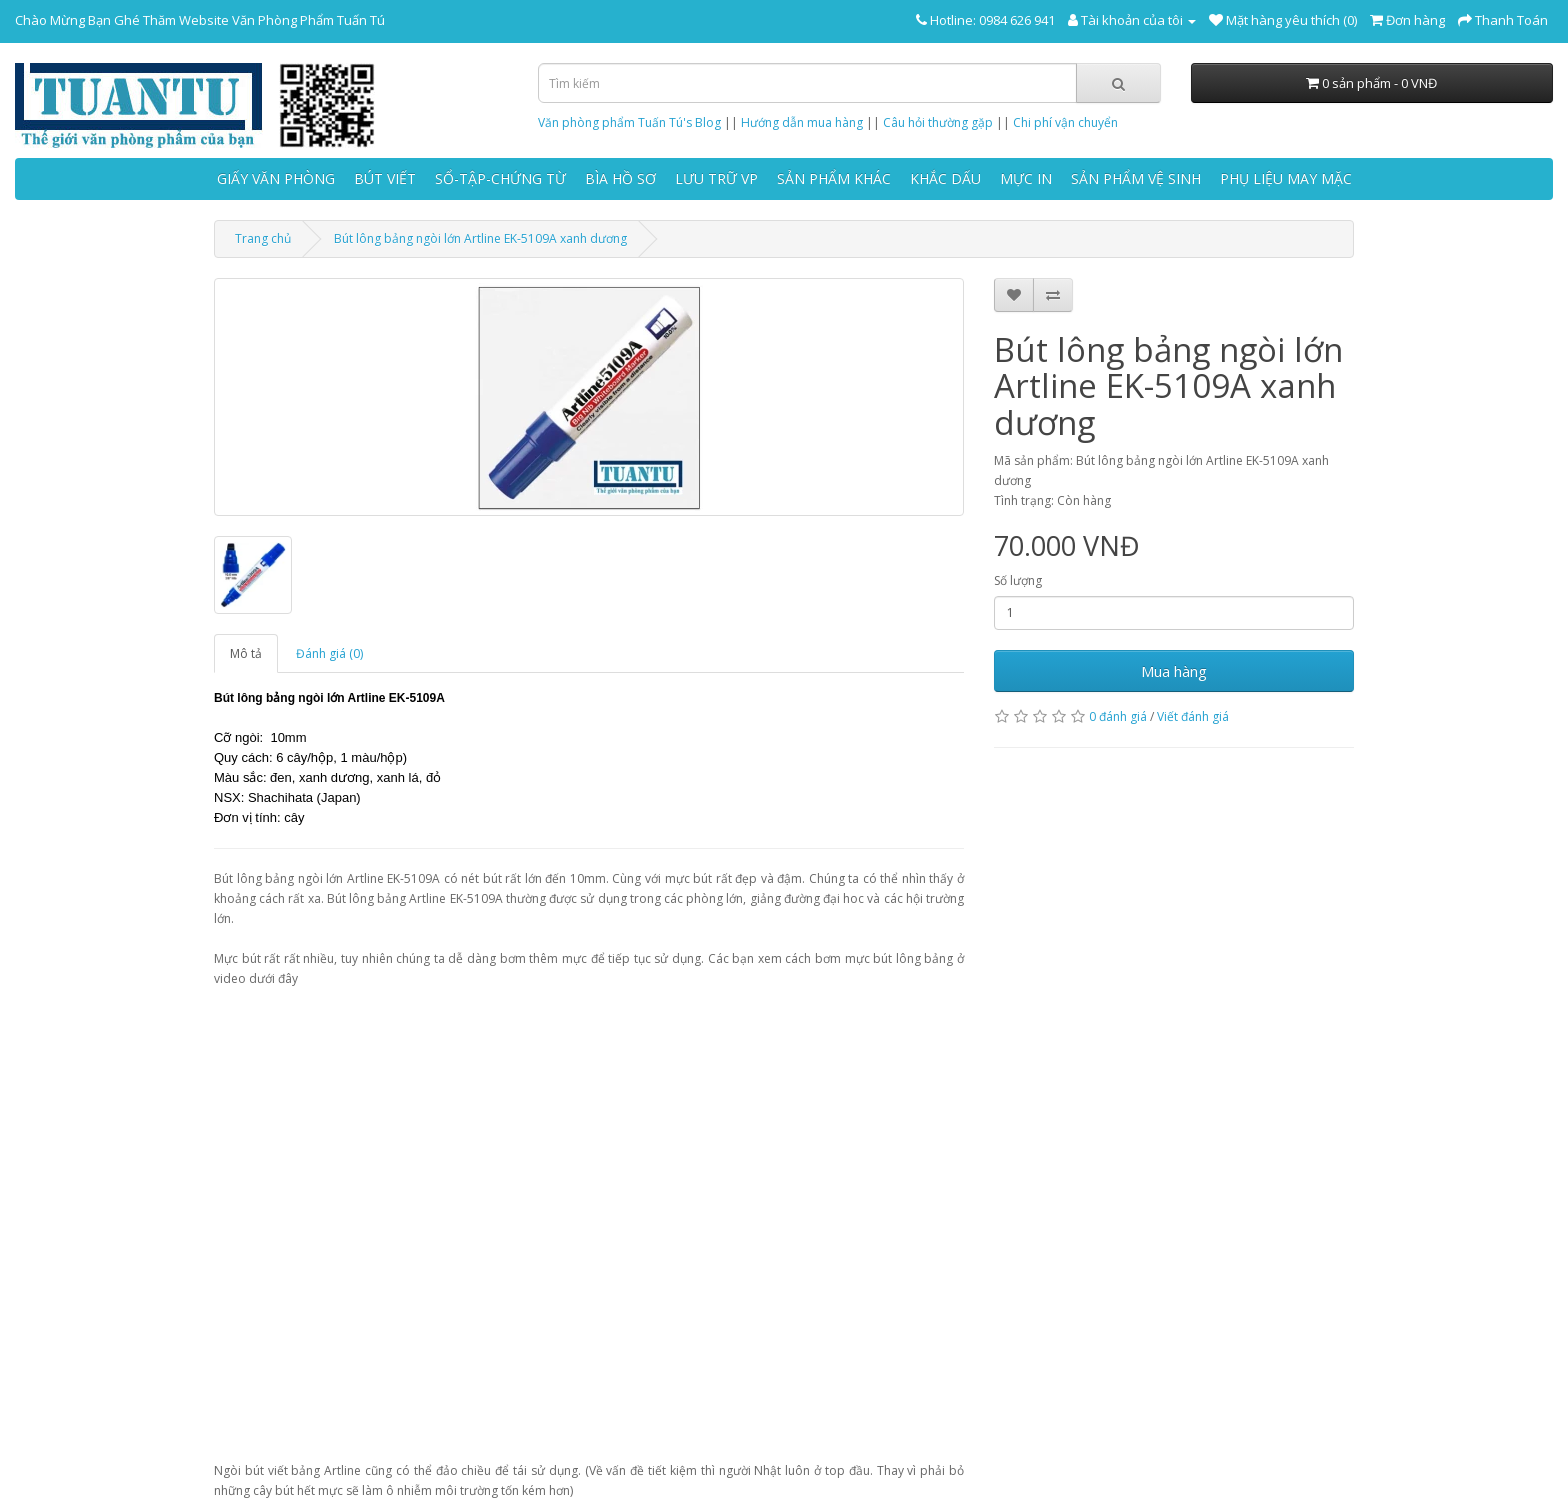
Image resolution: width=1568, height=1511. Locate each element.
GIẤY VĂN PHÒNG (276, 178)
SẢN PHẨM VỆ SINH (1136, 178)
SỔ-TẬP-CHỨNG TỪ (500, 178)
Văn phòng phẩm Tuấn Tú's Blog (629, 122)
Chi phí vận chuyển (1065, 122)
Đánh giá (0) (329, 653)
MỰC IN (1026, 178)
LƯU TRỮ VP (716, 178)
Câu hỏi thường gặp (938, 122)
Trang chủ (263, 238)
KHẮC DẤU (945, 178)
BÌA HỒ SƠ (620, 178)
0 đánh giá (1118, 716)
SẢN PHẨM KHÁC (834, 178)
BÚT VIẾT (385, 178)
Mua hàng (1174, 671)
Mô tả (246, 653)
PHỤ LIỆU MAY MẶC (1286, 178)
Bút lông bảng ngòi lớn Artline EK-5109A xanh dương (480, 238)
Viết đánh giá (1193, 716)
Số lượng (1018, 580)
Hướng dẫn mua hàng (802, 122)
